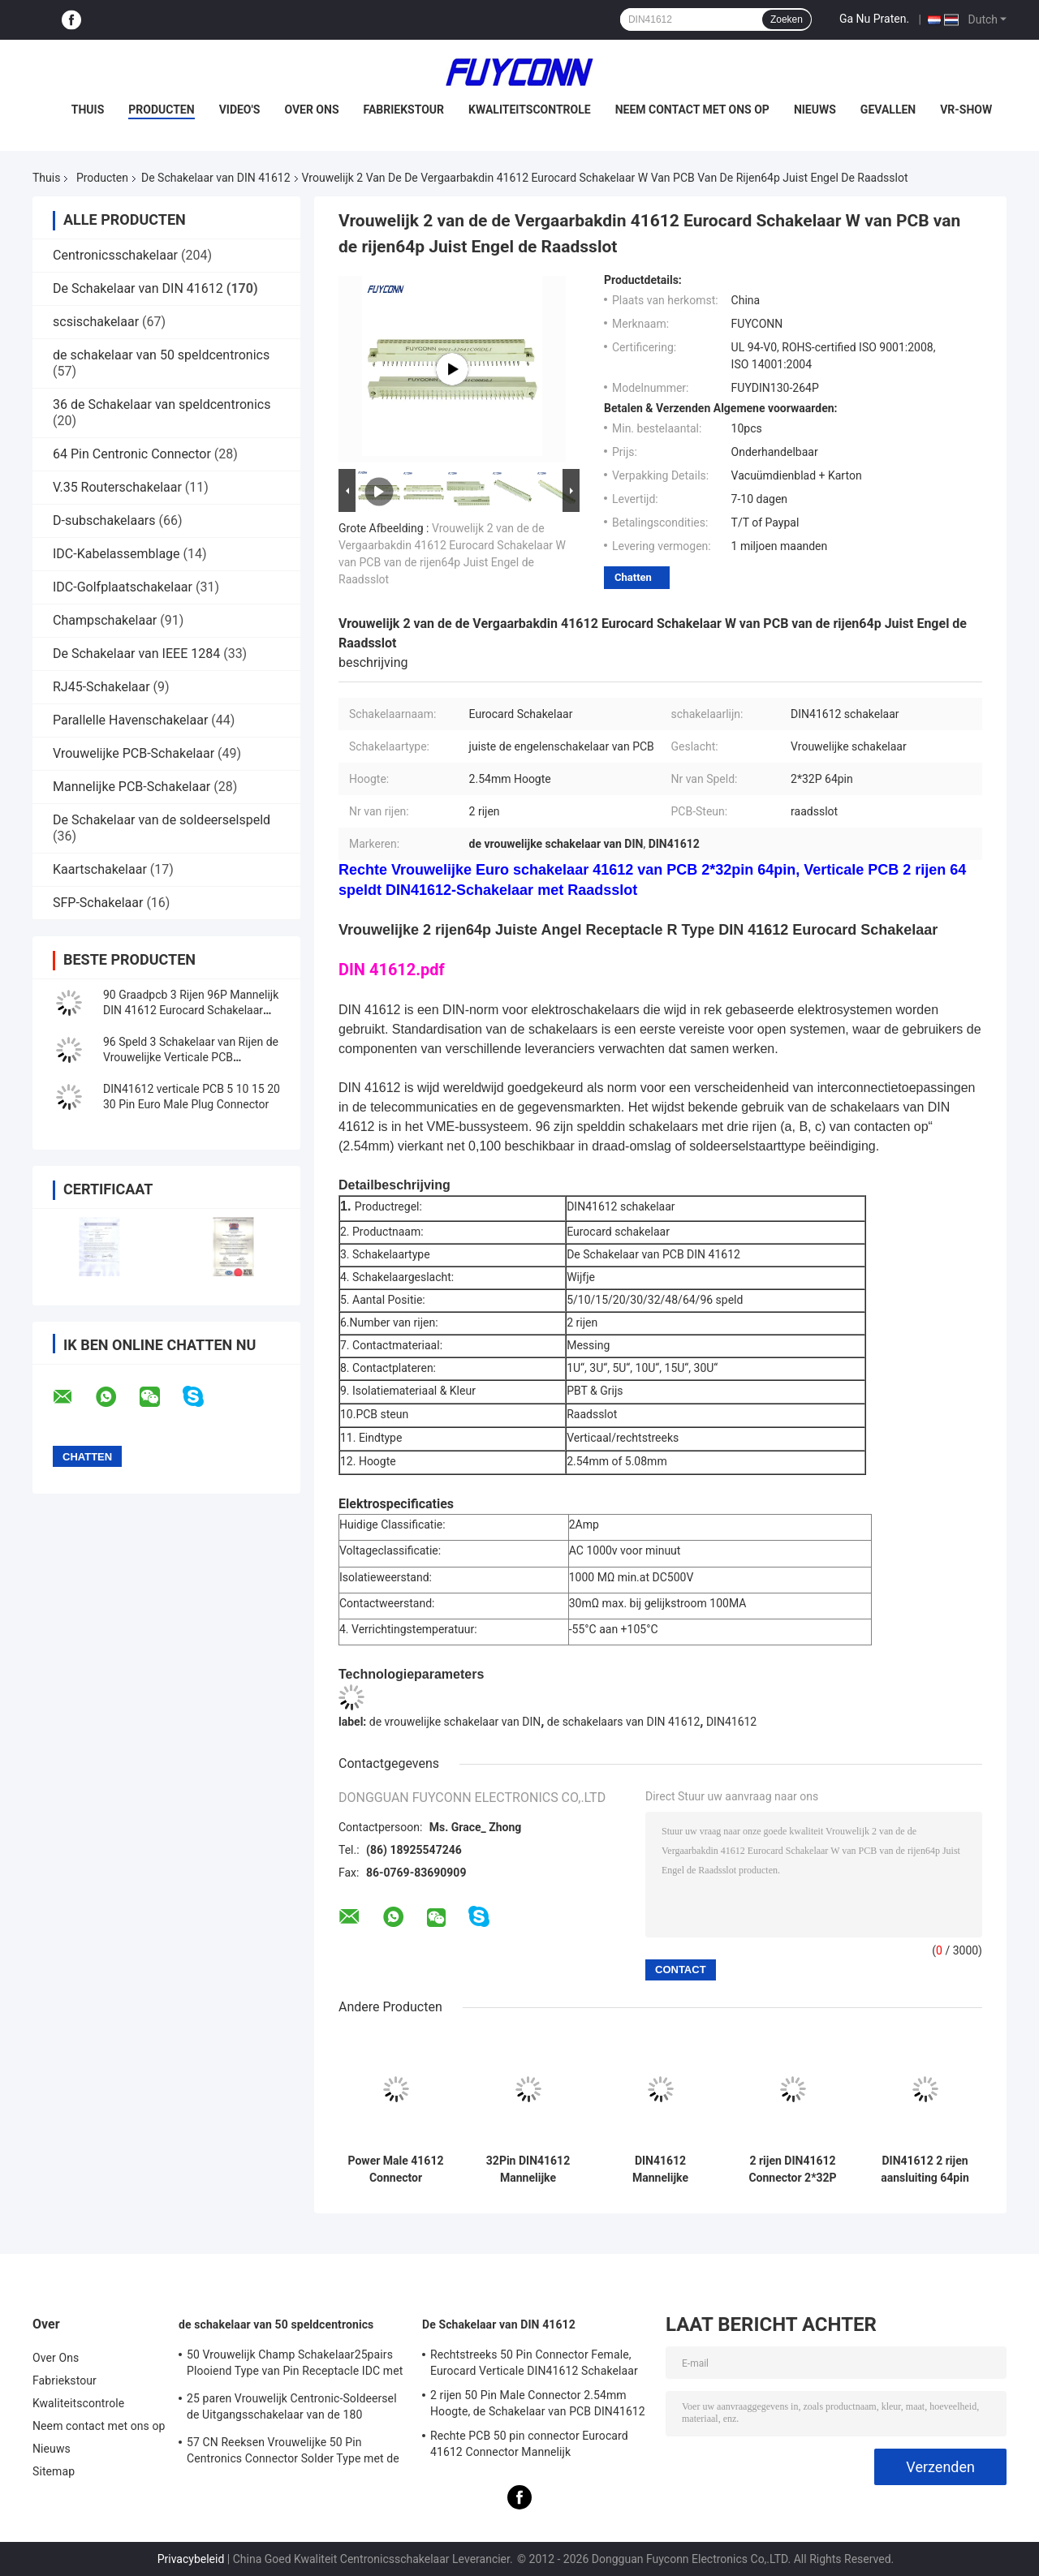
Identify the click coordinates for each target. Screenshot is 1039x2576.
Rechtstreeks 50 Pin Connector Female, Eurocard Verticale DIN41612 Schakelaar (534, 2362)
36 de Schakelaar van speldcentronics (161, 404)
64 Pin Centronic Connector (132, 454)
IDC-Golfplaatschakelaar (122, 587)
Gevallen (888, 109)
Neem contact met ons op (692, 109)
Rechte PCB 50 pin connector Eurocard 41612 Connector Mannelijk (529, 2443)
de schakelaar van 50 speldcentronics (161, 355)
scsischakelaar (96, 321)
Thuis (88, 109)
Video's (240, 109)
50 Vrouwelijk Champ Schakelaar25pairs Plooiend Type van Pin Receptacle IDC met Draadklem (295, 2365)
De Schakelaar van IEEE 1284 (136, 653)
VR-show (966, 109)
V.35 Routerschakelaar (117, 487)
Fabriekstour (404, 109)
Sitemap (53, 2471)
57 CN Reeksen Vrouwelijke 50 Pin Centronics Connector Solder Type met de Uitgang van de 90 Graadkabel (293, 2453)
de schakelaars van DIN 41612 (623, 1721)
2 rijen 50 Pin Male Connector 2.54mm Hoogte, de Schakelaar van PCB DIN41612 (537, 2403)
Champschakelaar (105, 620)
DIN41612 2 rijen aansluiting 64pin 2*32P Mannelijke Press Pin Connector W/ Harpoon (925, 2169)
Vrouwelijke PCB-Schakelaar (133, 753)
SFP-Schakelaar (98, 902)
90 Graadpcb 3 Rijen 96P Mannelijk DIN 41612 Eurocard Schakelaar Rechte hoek (190, 1010)
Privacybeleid (191, 2558)
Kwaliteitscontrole (529, 109)
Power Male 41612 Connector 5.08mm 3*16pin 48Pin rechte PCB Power (396, 2169)
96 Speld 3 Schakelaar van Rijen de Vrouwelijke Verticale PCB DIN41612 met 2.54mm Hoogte (190, 1057)
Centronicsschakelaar (115, 255)
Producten (161, 109)
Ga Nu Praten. (874, 18)
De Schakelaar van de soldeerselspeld (161, 820)
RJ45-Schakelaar (101, 687)
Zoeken (786, 19)
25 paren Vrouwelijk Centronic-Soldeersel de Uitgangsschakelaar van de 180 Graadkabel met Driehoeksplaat (292, 2409)
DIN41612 (731, 1721)
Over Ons (311, 109)
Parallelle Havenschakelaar (130, 720)
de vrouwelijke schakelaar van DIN (455, 1721)
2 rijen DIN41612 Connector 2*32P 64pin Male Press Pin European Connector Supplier (793, 2169)
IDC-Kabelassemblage (116, 553)
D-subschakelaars (104, 520)
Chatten (633, 577)
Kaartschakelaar (100, 869)
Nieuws (815, 109)
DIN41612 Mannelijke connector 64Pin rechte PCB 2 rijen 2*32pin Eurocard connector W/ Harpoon (660, 2169)
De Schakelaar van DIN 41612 (216, 177)
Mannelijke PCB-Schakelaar (131, 786)
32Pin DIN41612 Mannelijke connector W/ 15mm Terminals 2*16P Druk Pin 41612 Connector (528, 2169)
